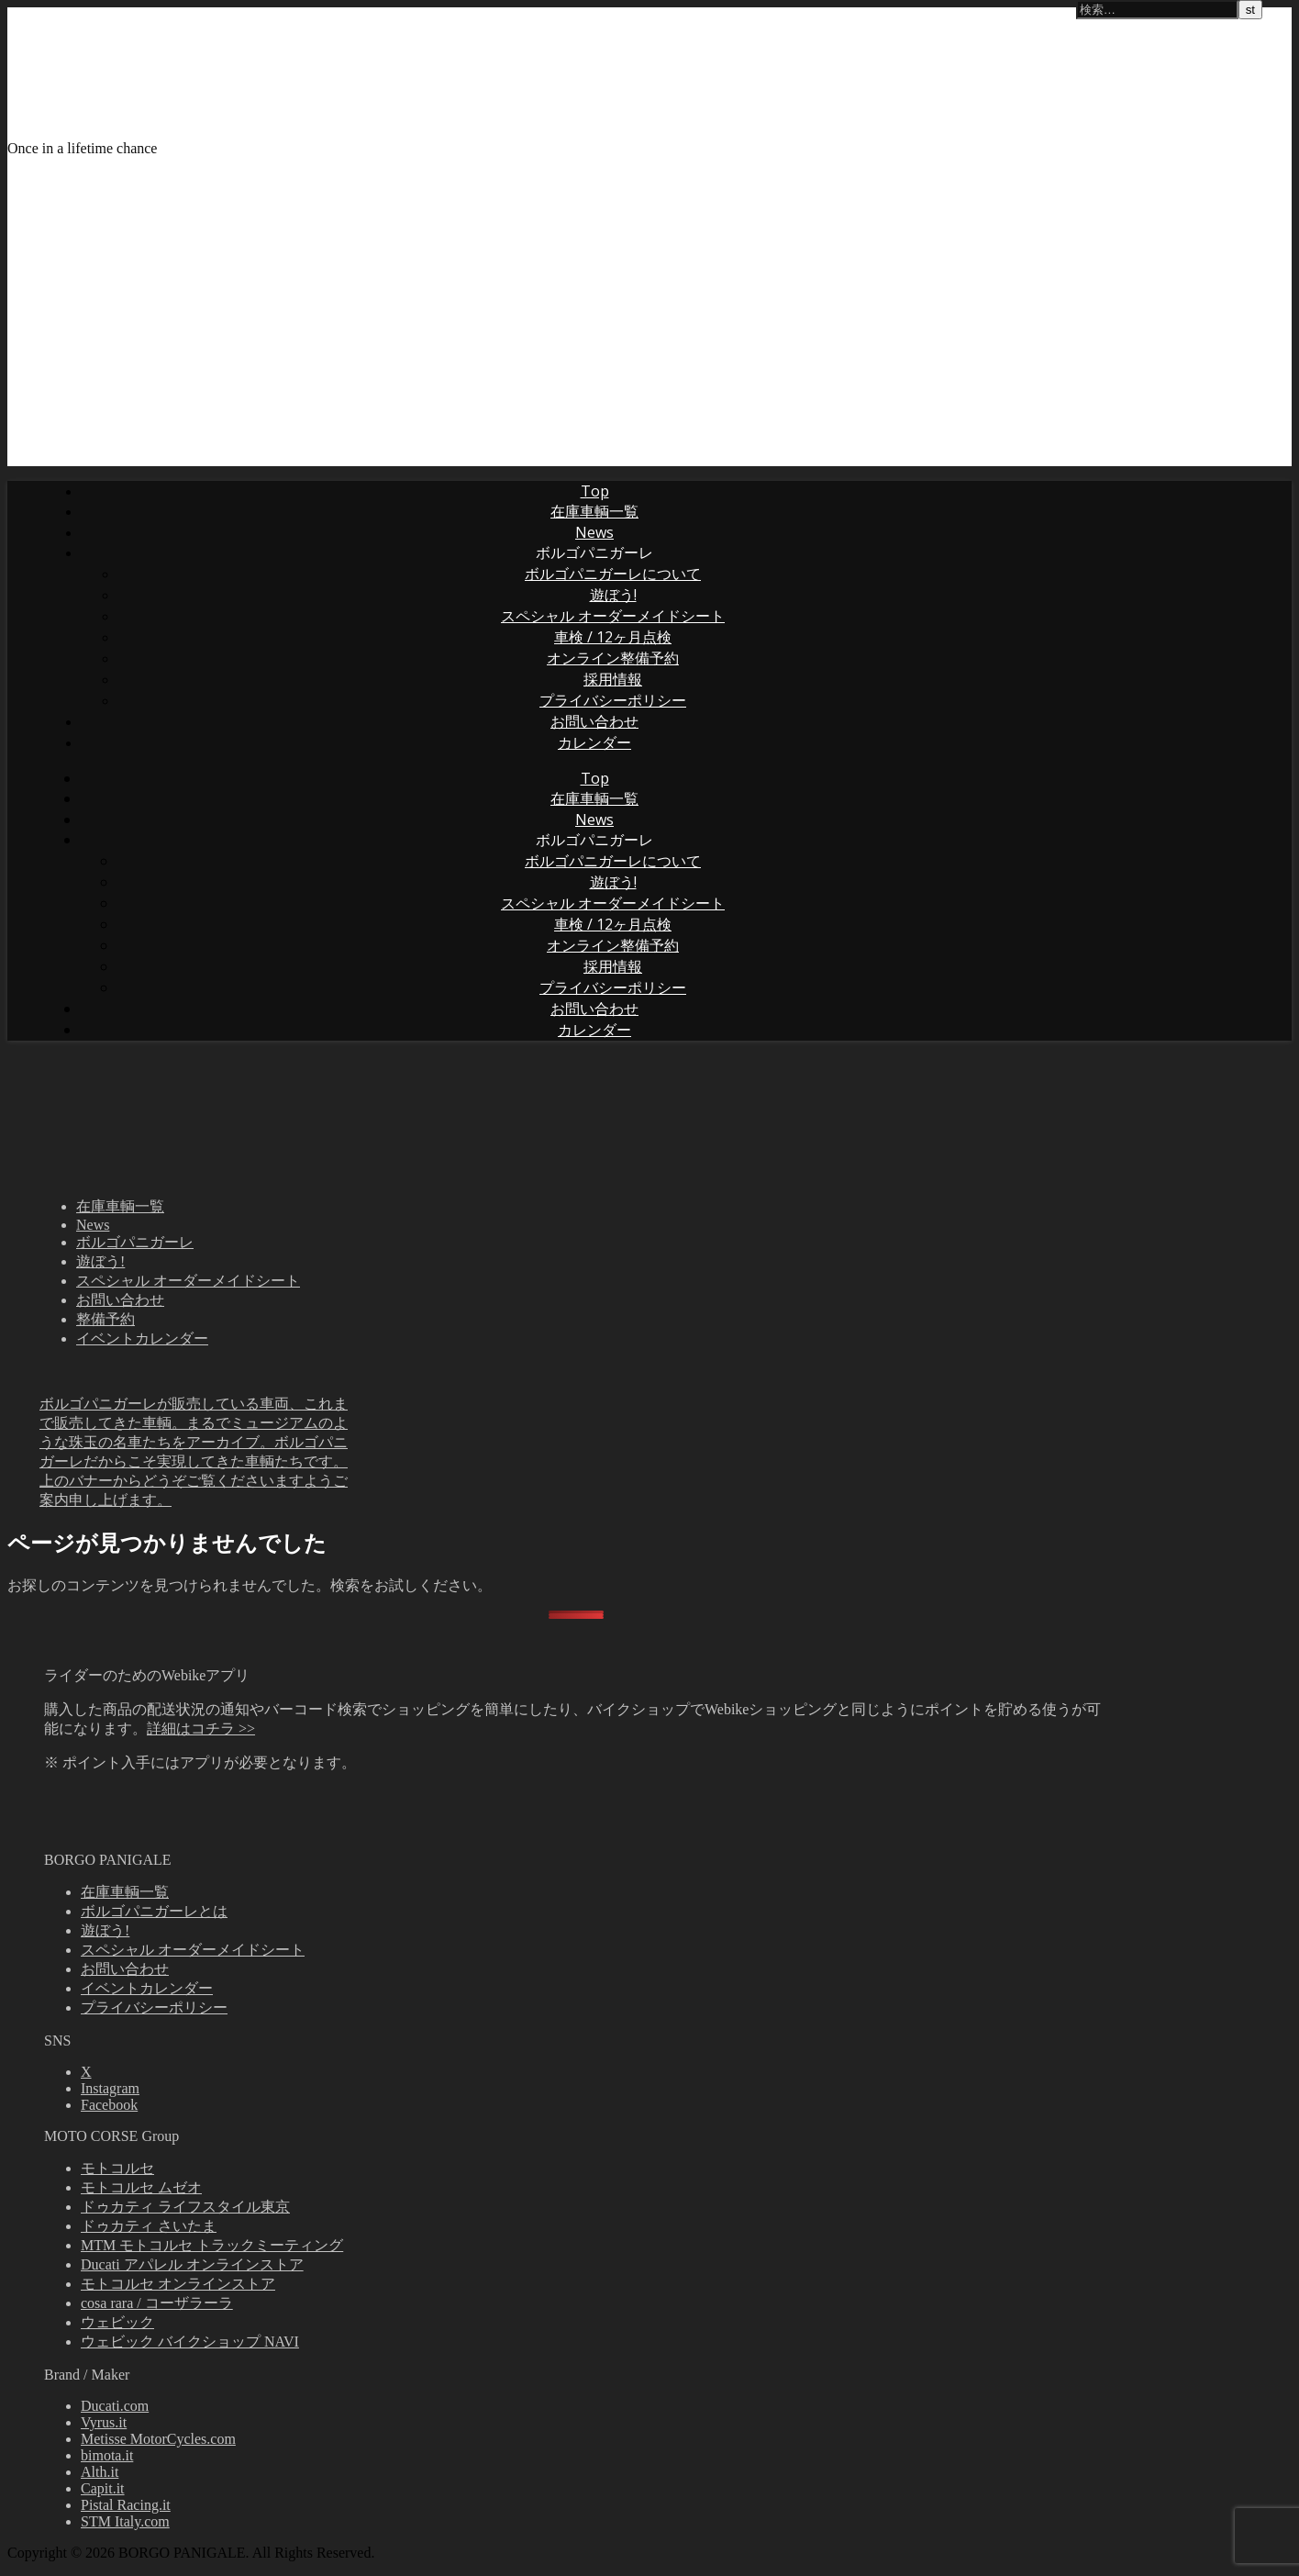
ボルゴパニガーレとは (154, 1911)
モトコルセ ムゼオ (141, 2187)
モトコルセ (117, 2168)
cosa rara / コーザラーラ (157, 2303)
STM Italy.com (125, 2521)
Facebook (109, 2105)
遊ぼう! (613, 595)
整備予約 (105, 1319)
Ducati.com (115, 2406)
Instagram (110, 2088)
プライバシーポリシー (612, 700)
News (594, 532)
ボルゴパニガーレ (594, 552)
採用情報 (612, 679)
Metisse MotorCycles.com (158, 2439)
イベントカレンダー (142, 1338)
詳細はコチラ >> (201, 1728)
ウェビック (117, 2322)
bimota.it (107, 2455)
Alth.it (99, 2472)
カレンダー (594, 742)
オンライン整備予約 (613, 658)
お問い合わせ (594, 721)
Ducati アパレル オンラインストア (192, 2264)
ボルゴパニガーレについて (613, 573)
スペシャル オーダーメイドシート (613, 616)
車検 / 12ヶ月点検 (613, 637)
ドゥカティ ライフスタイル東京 (185, 2206)
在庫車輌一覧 (594, 511)
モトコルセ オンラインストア (178, 2284)
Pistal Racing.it (126, 2505)
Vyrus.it (104, 2422)
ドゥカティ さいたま (148, 2226)
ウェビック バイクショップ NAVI (190, 2341)
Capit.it (103, 2488)
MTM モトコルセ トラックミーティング (212, 2245)
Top (595, 491)
